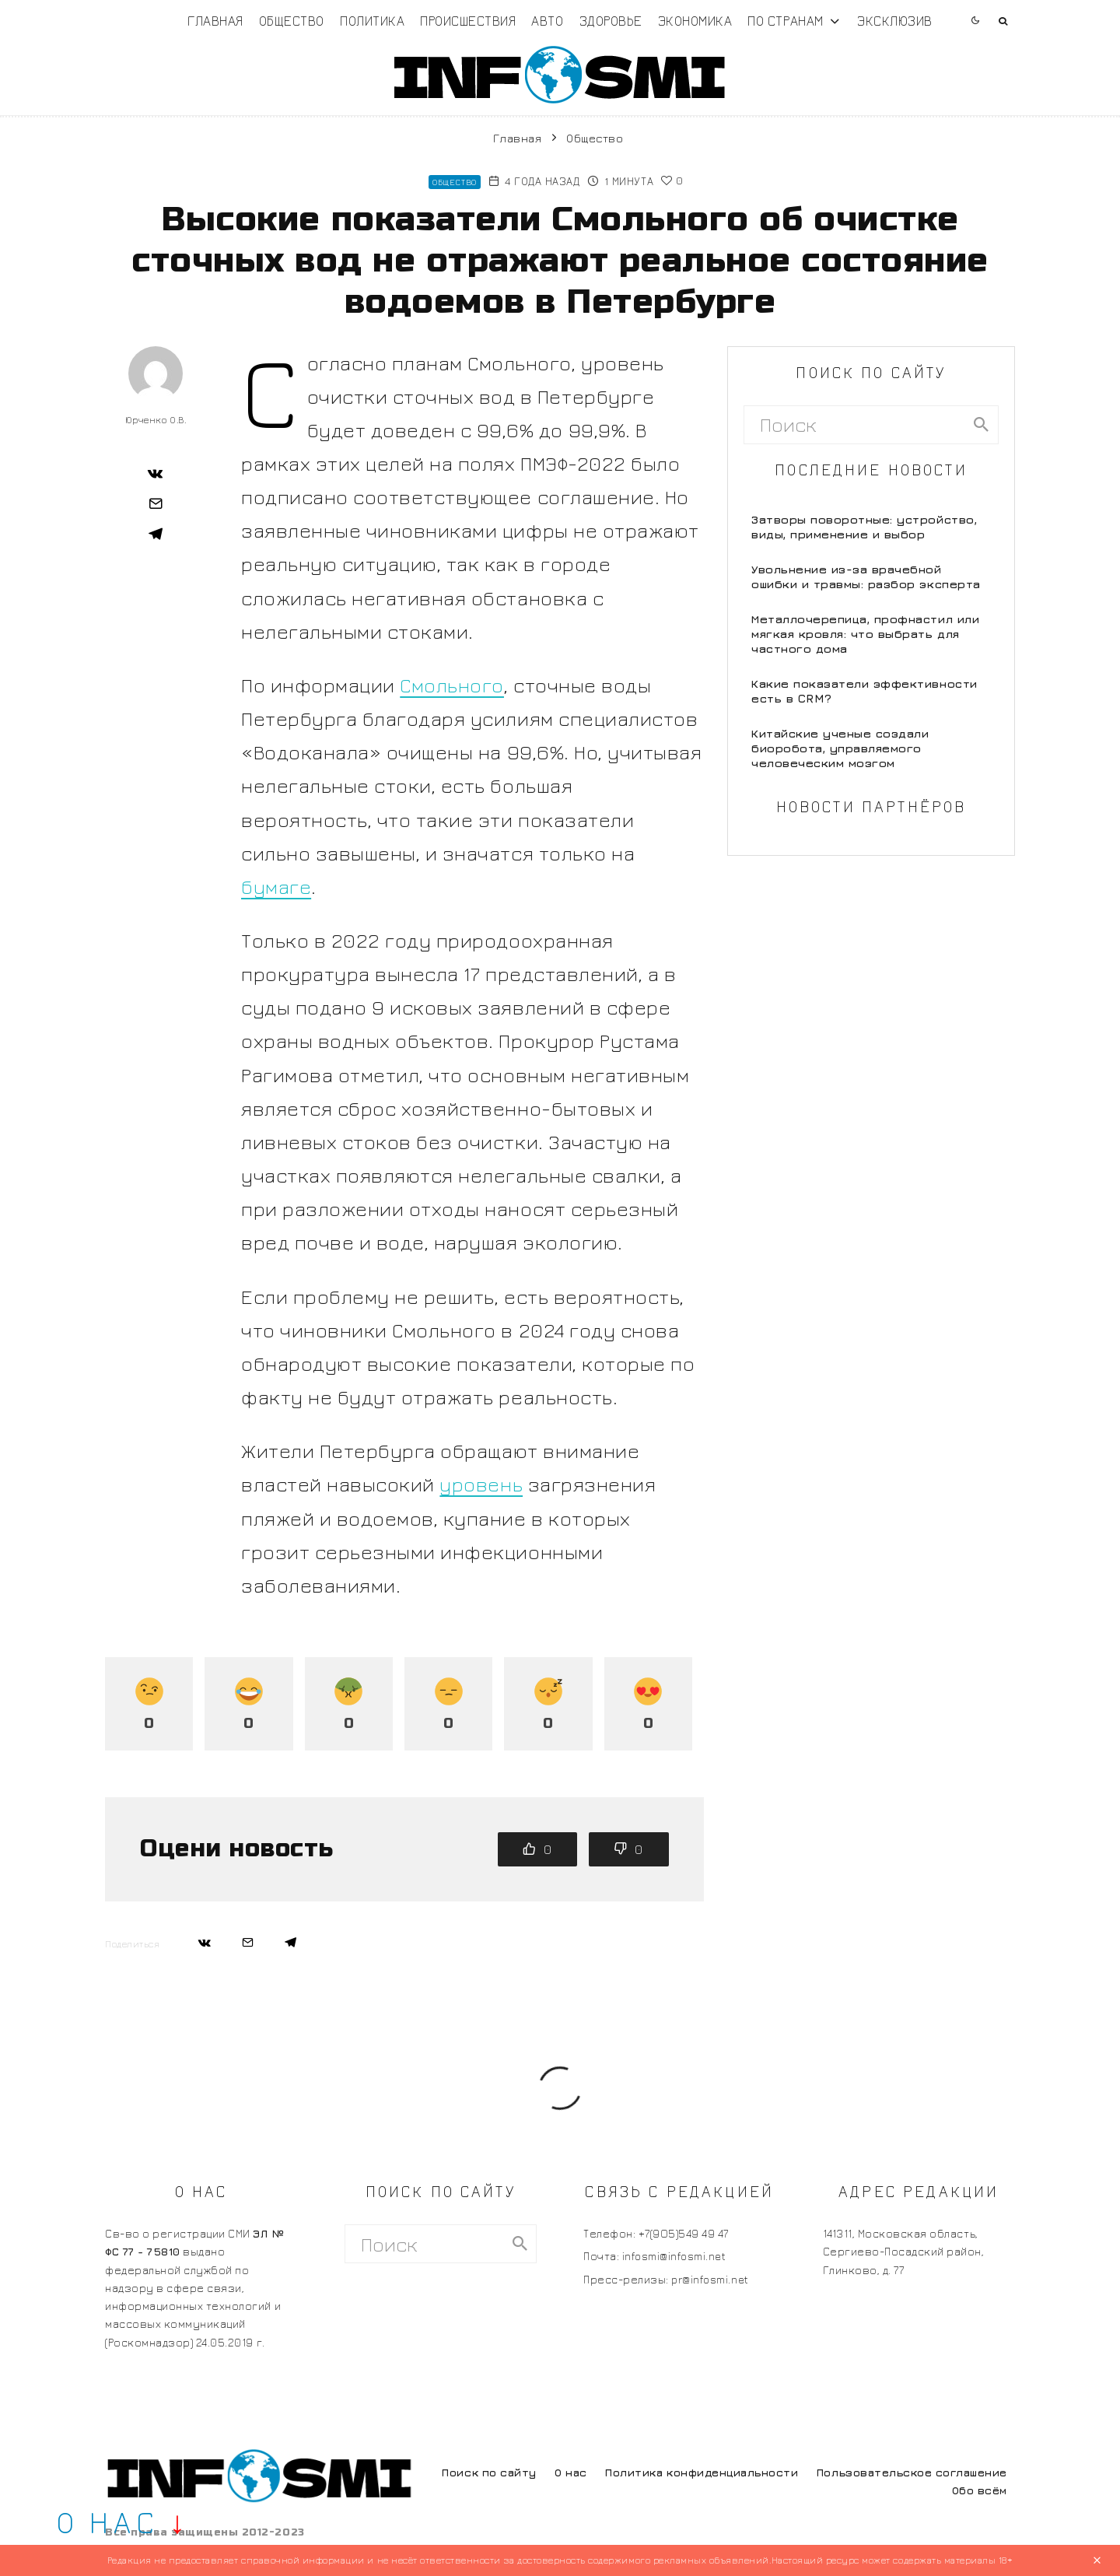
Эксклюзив (895, 20)
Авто (547, 20)
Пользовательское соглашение (912, 2472)
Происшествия (468, 20)
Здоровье (610, 20)
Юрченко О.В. (155, 420)
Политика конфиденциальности (701, 2472)
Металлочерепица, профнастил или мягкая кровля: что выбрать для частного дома (865, 633)
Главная (215, 20)
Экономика (695, 20)
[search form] (854, 424)
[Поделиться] (155, 473)
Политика (372, 20)
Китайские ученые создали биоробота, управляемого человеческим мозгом (840, 748)
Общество (291, 20)
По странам (785, 20)
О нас (571, 2472)
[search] (981, 424)
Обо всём (979, 2490)
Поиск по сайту (489, 2472)
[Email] (155, 503)
